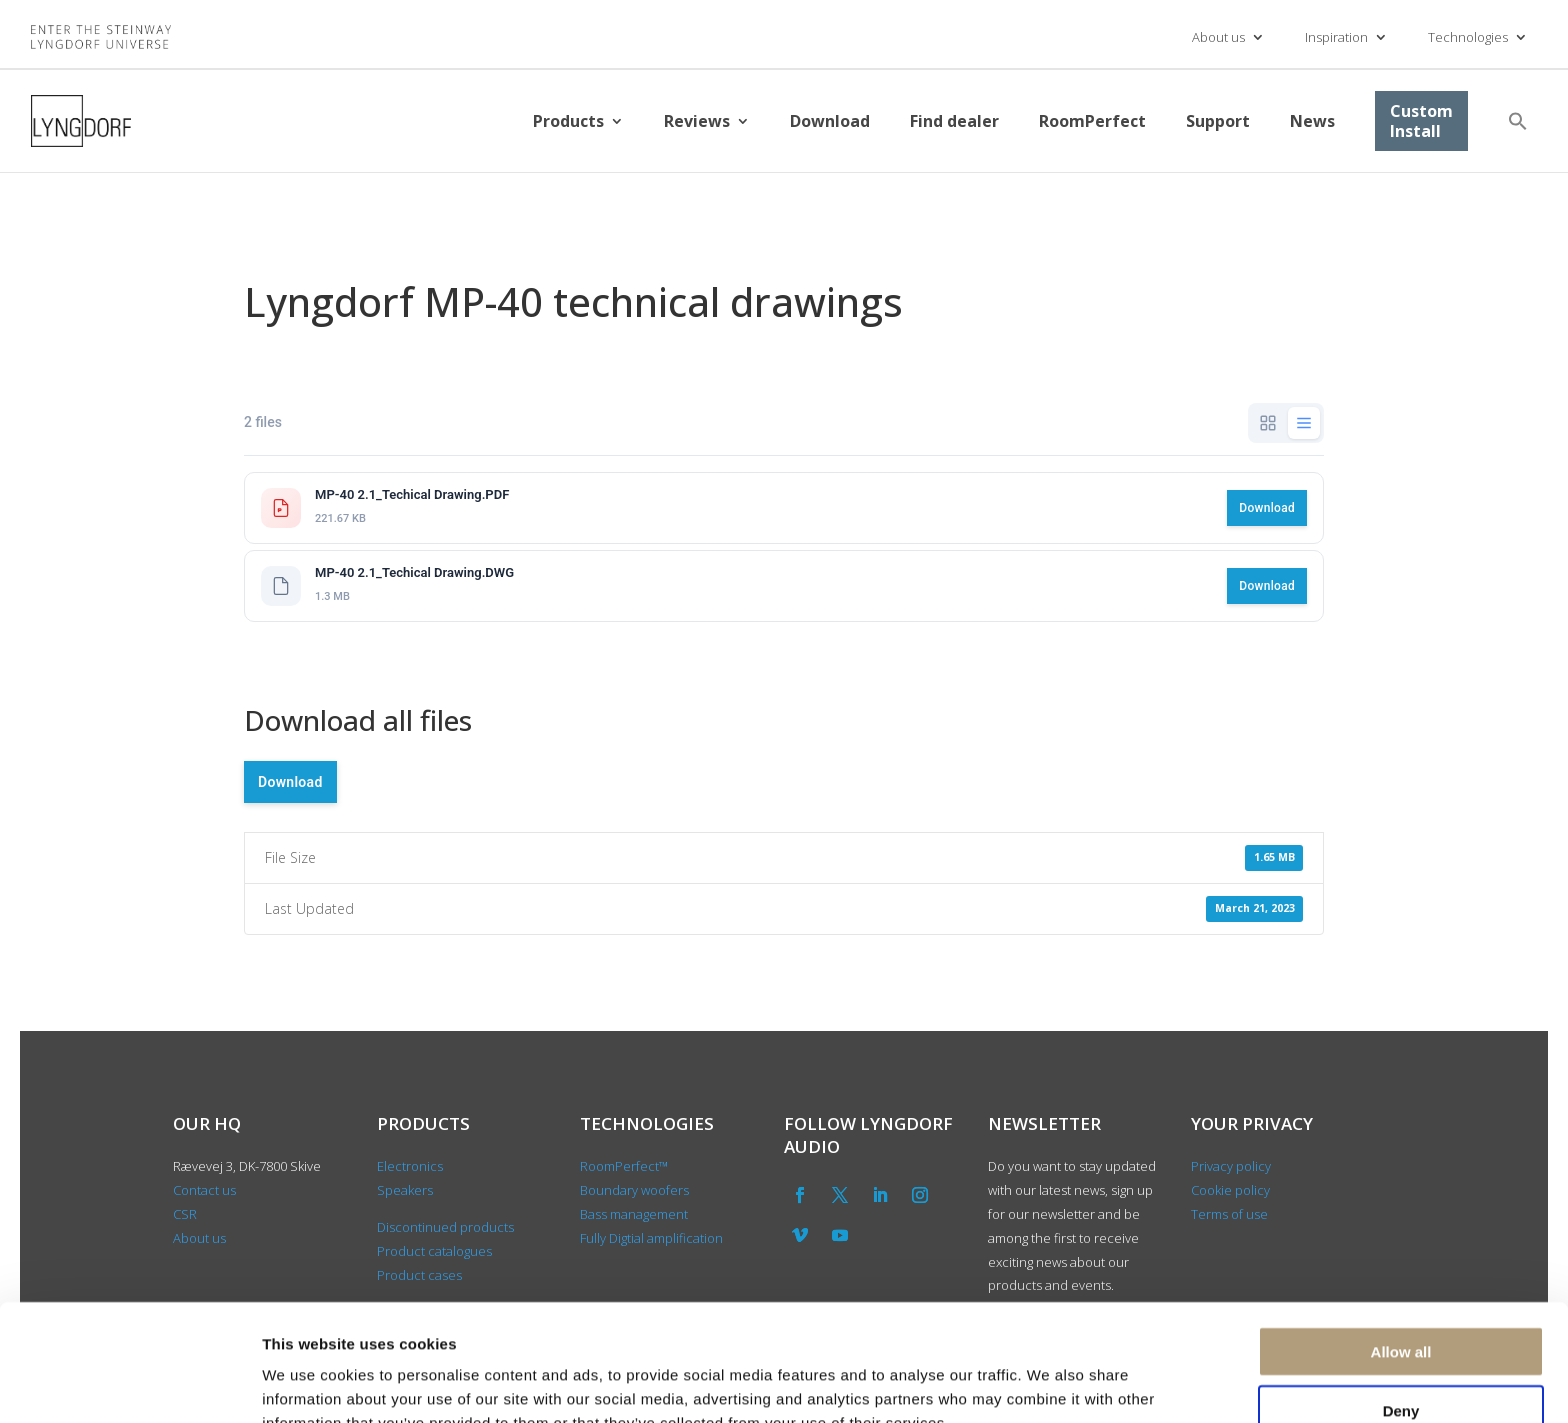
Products (568, 121)
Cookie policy (1230, 1190)
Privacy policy (1231, 1166)
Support (1218, 121)
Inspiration (1336, 37)
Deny (1401, 1306)
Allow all (1401, 1247)
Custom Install (1421, 121)
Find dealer (954, 121)
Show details (1049, 1383)
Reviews (697, 121)
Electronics (410, 1166)
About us (1218, 37)
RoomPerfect (1092, 121)
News (1312, 121)
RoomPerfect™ (624, 1166)
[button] (1518, 121)
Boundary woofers (634, 1190)
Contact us (204, 1190)
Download (830, 121)
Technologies (1468, 37)
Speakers (405, 1190)
